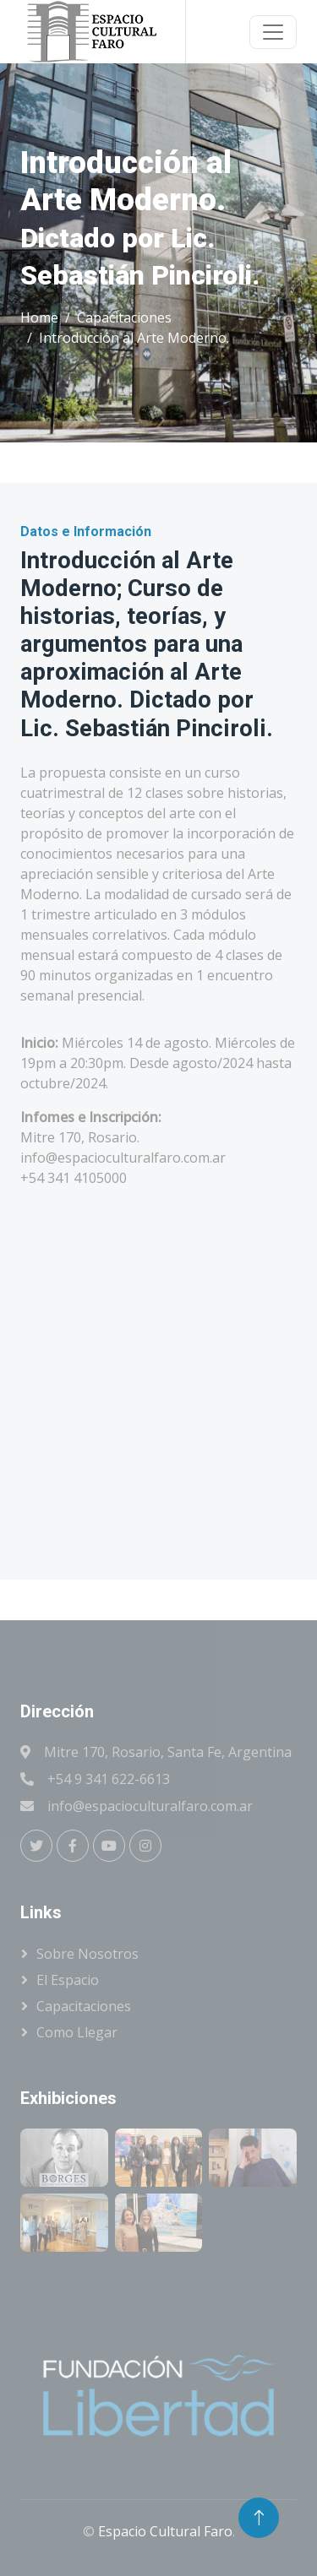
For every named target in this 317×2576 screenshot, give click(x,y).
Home (39, 317)
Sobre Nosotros (87, 1953)
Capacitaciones (124, 317)
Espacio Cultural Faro (165, 2531)
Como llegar (77, 2032)
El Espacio (67, 1980)
